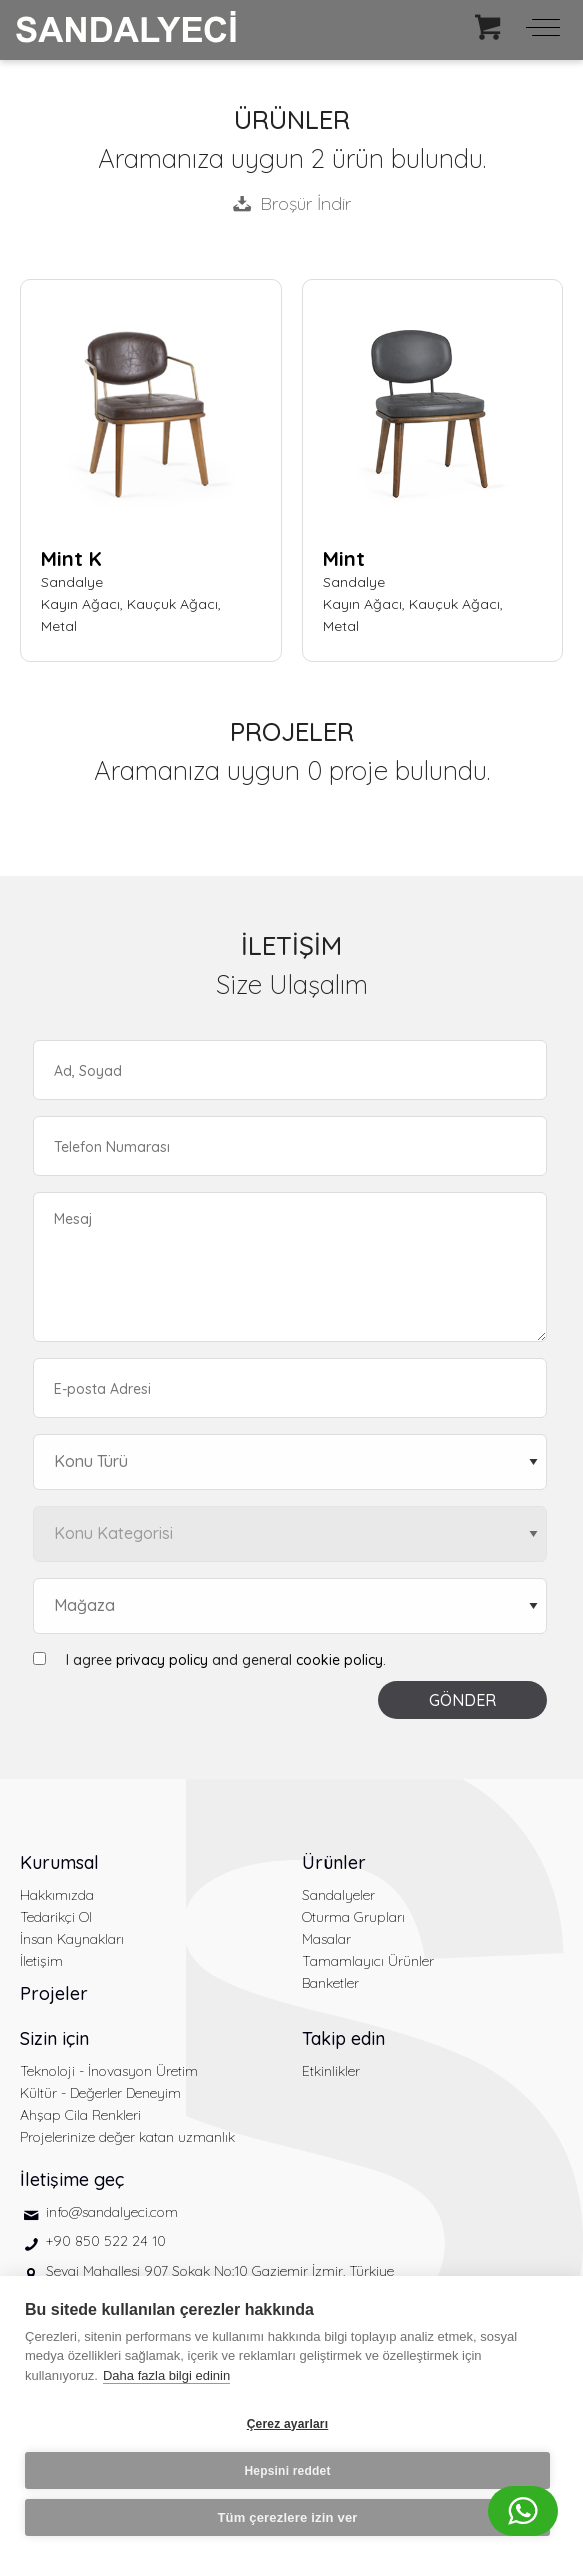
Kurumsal (59, 1862)
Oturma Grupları (353, 1917)
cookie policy (339, 1660)
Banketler (330, 1983)
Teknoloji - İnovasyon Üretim (109, 2071)
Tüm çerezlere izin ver (287, 2517)
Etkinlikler (331, 2071)
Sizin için (54, 2038)
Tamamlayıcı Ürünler (368, 1961)
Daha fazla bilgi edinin (166, 2375)
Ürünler (334, 1862)
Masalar (326, 1939)
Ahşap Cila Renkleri (80, 2115)
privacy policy (162, 1660)
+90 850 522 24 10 (106, 2241)
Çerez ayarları (288, 2424)
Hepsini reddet (287, 2471)
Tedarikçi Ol (56, 1917)
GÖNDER (462, 1700)
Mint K (71, 558)
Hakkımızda (57, 1895)
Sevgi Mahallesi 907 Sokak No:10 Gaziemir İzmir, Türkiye (220, 2271)
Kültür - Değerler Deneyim (100, 2093)
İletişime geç (72, 2179)
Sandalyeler (338, 1895)
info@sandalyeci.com (112, 2212)
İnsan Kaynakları (72, 1939)
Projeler (54, 1993)
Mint (344, 558)
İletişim (41, 1961)
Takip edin (343, 2038)
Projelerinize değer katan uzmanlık (127, 2137)
